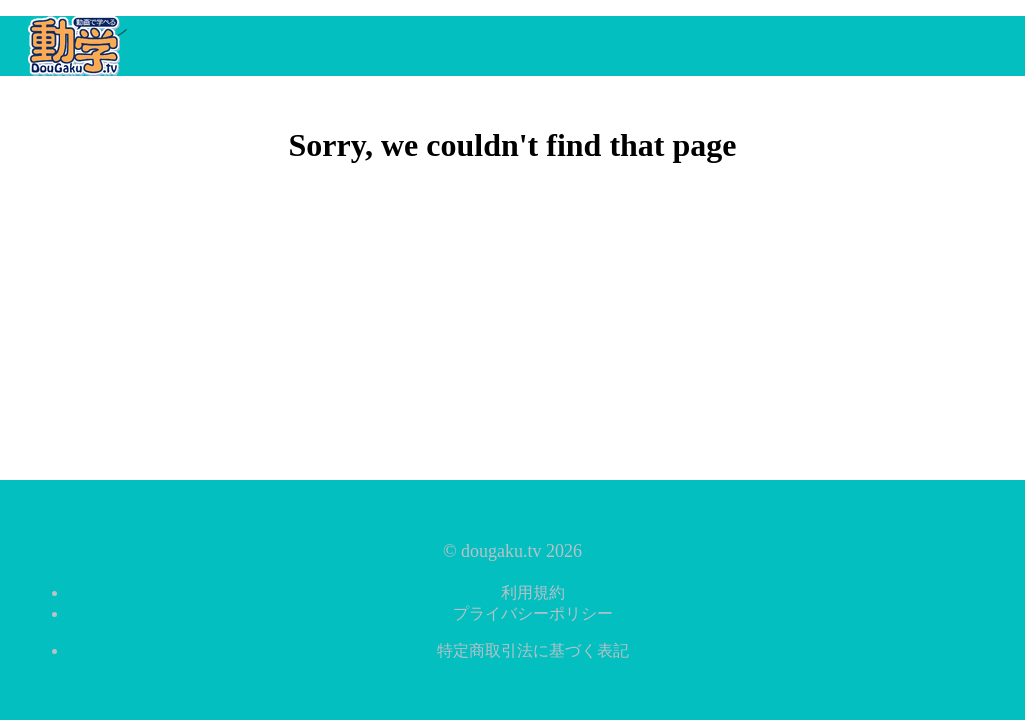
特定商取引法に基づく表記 (533, 650)
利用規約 (533, 592)
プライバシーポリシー (533, 613)
